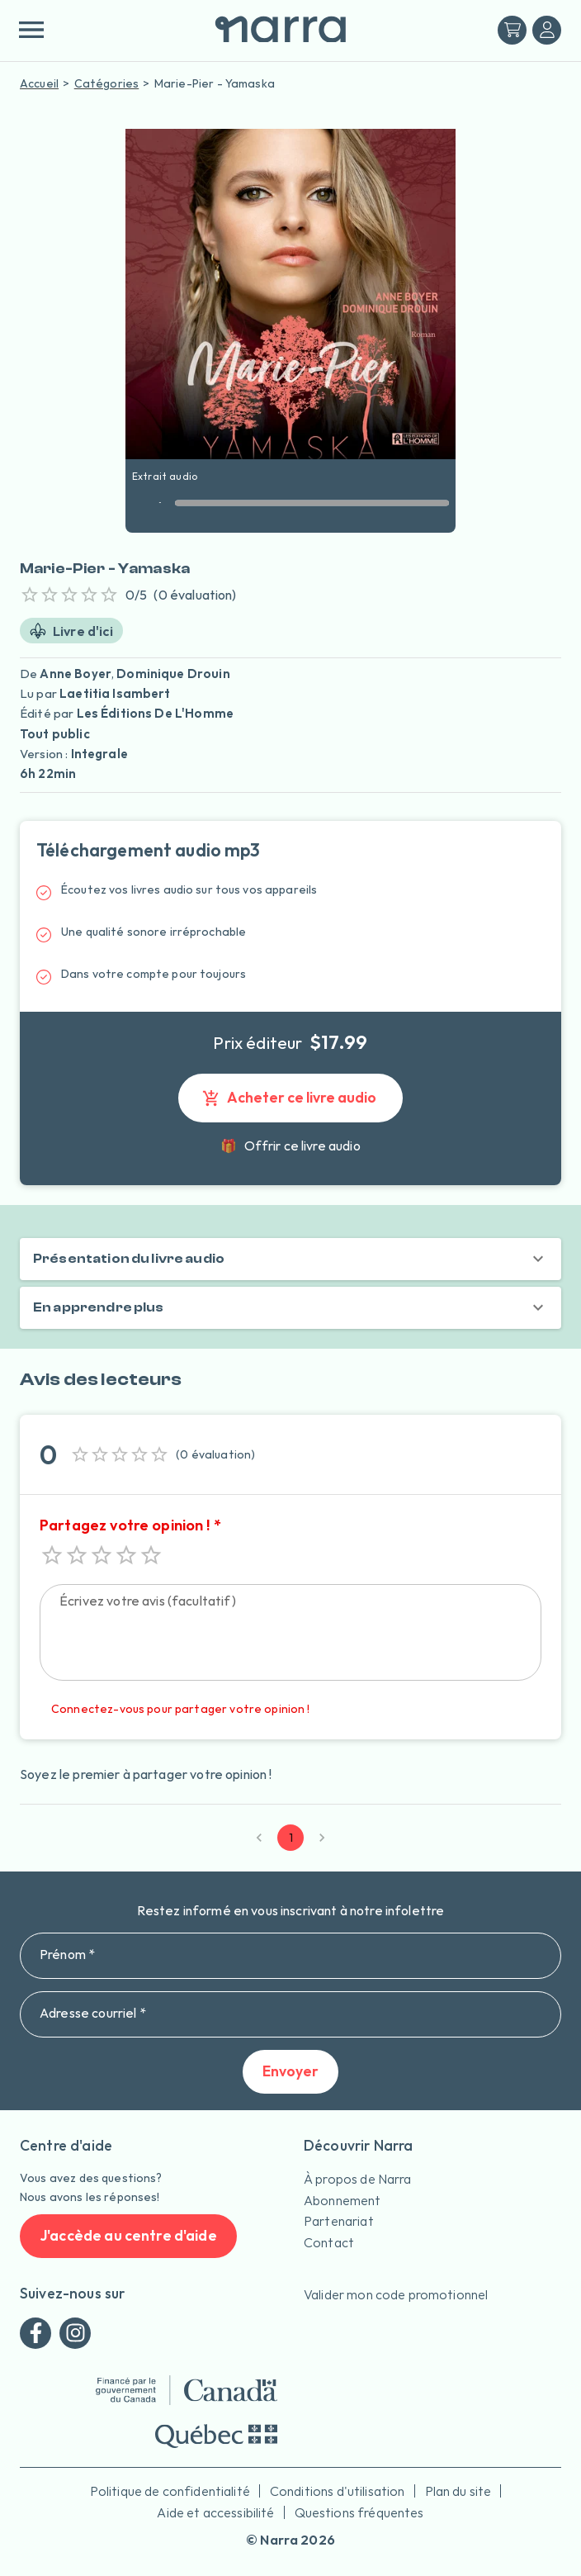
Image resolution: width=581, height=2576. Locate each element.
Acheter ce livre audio (290, 1098)
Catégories (106, 83)
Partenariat (339, 2221)
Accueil (39, 83)
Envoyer (290, 2072)
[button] (290, 1259)
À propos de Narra (358, 2178)
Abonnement (342, 2200)
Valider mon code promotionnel (396, 2294)
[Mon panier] (512, 30)
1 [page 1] (290, 1837)
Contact (329, 2242)
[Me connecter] (546, 30)
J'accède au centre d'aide (128, 2236)
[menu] (31, 29)
